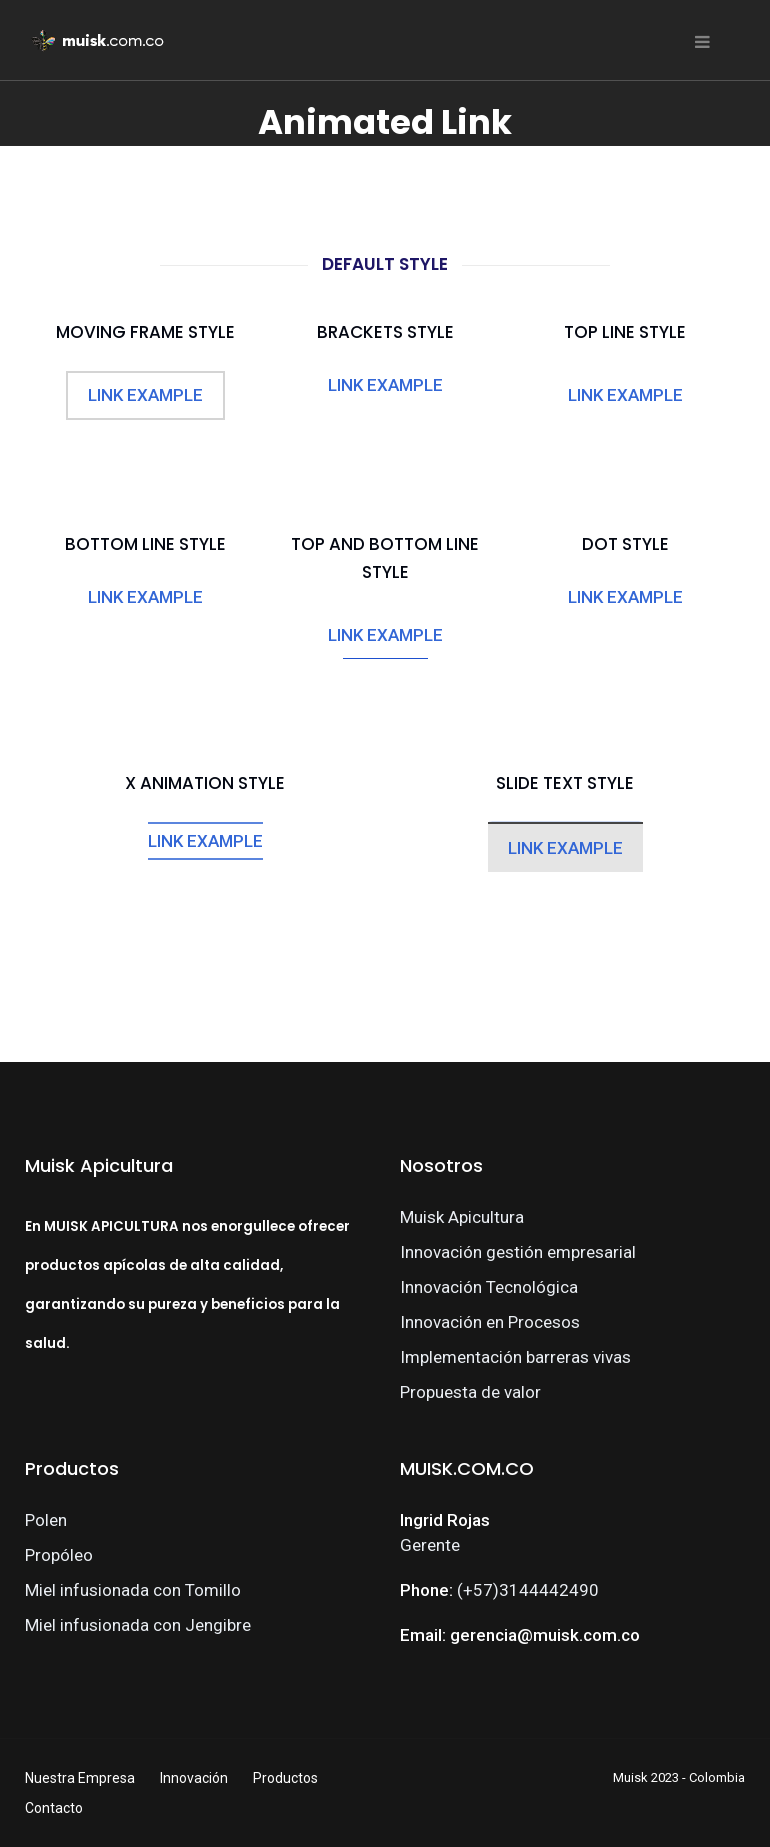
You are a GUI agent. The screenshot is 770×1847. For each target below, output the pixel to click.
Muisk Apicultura (462, 1217)
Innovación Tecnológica (489, 1287)
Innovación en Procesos (490, 1322)
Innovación (194, 1778)
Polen (46, 1520)
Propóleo (59, 1555)
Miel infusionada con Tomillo (133, 1590)
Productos (285, 1778)
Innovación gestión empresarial (518, 1252)
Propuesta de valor (470, 1392)
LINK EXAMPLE (145, 395)
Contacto (54, 1808)
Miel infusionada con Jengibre (138, 1625)
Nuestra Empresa (80, 1778)
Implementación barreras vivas (515, 1357)
